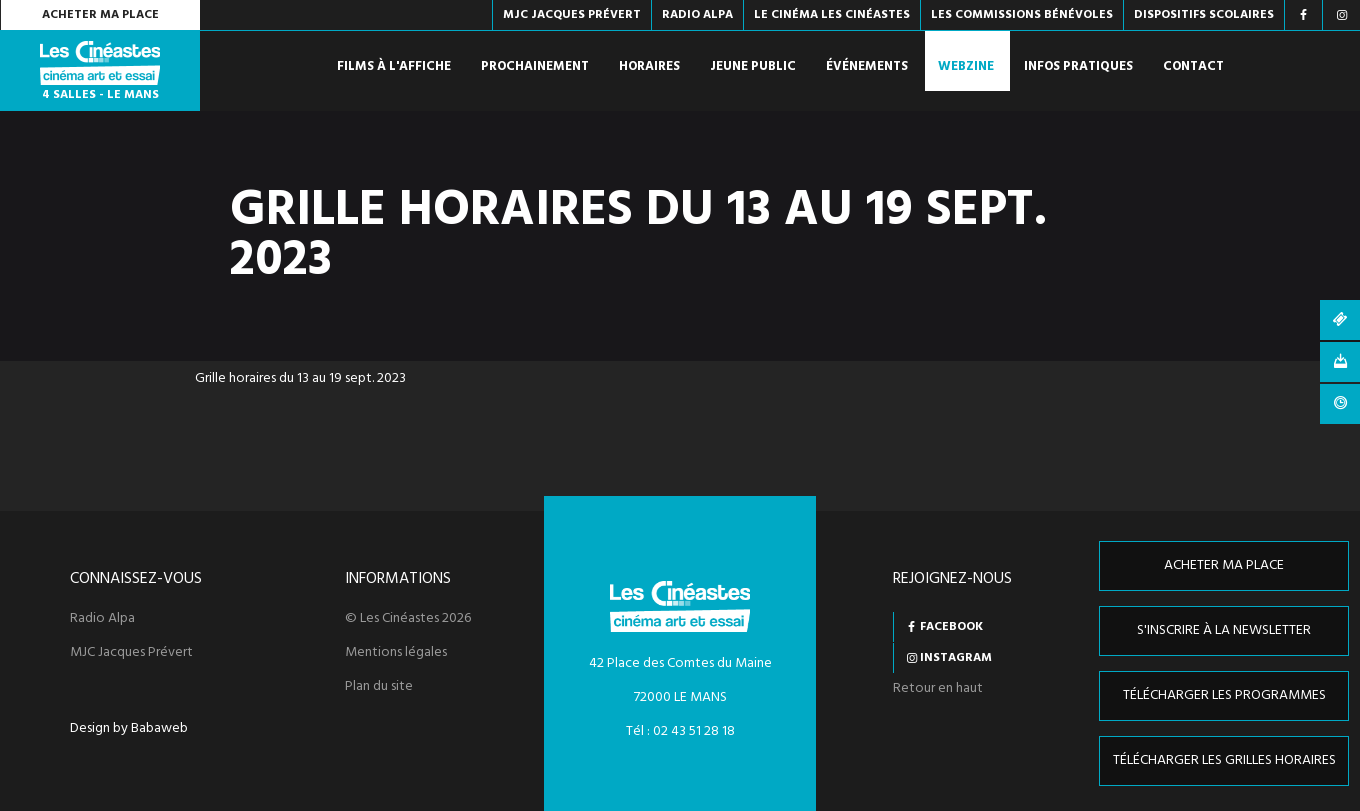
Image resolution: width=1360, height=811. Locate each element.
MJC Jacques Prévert (131, 653)
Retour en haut (938, 688)
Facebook (951, 627)
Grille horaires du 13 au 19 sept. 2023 (300, 378)
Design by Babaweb (129, 729)
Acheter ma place (100, 15)
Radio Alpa (102, 619)
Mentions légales (396, 653)
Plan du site (379, 687)
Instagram (956, 658)
